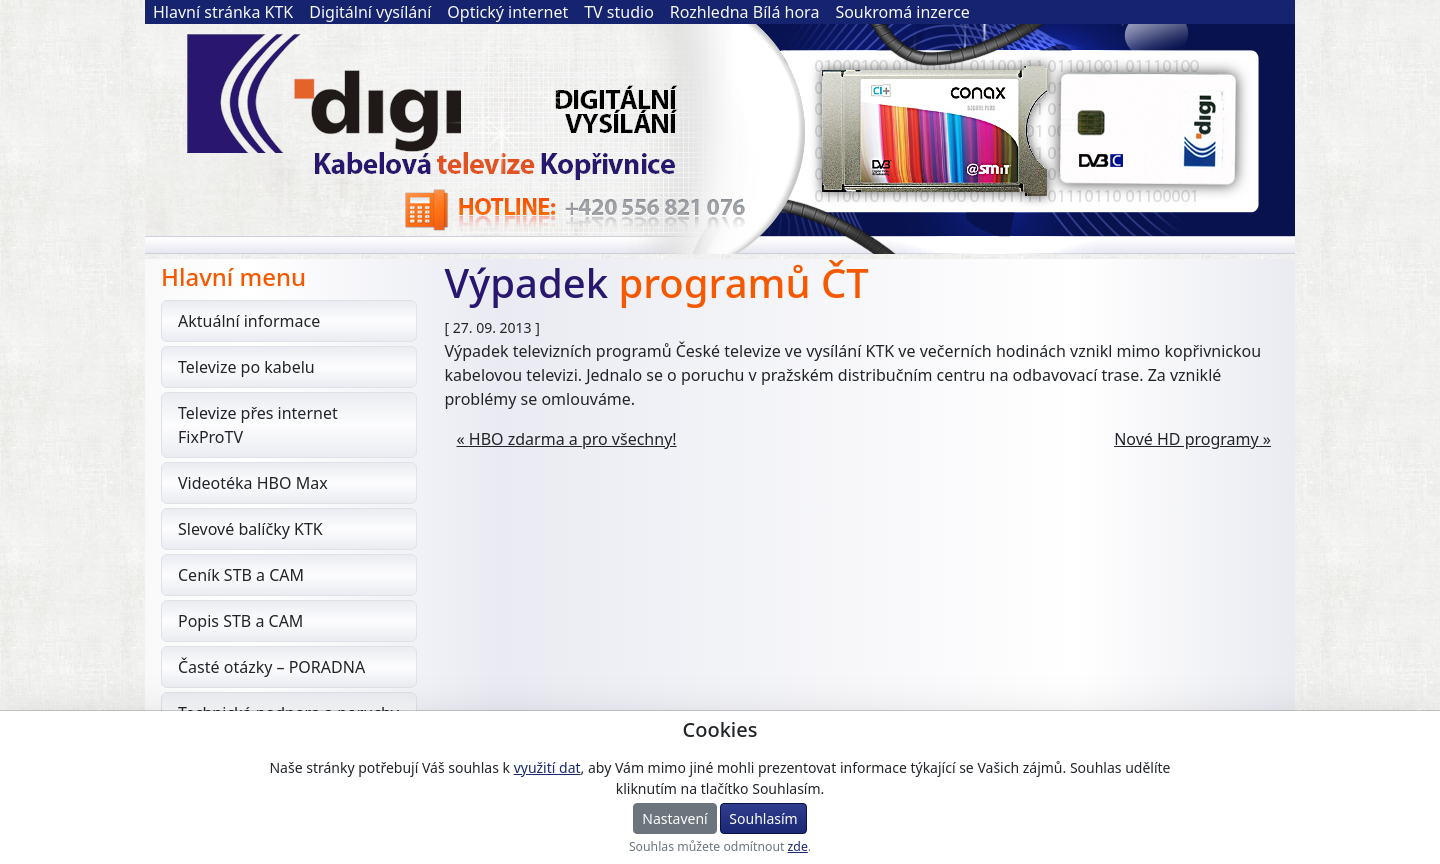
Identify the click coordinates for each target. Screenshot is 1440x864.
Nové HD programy (1186, 439)
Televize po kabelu (246, 367)
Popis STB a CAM (240, 621)
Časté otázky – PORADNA (271, 667)
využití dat (547, 767)
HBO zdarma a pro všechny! (573, 439)
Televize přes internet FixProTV (258, 425)
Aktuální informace (249, 321)
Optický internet (507, 12)
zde (798, 846)
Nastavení (674, 818)
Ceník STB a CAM (241, 575)
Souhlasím (763, 818)
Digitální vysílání (370, 12)
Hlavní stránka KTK (223, 12)
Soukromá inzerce (902, 12)
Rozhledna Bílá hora (745, 12)
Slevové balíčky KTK (250, 529)
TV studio (619, 12)
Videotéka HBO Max (253, 483)
